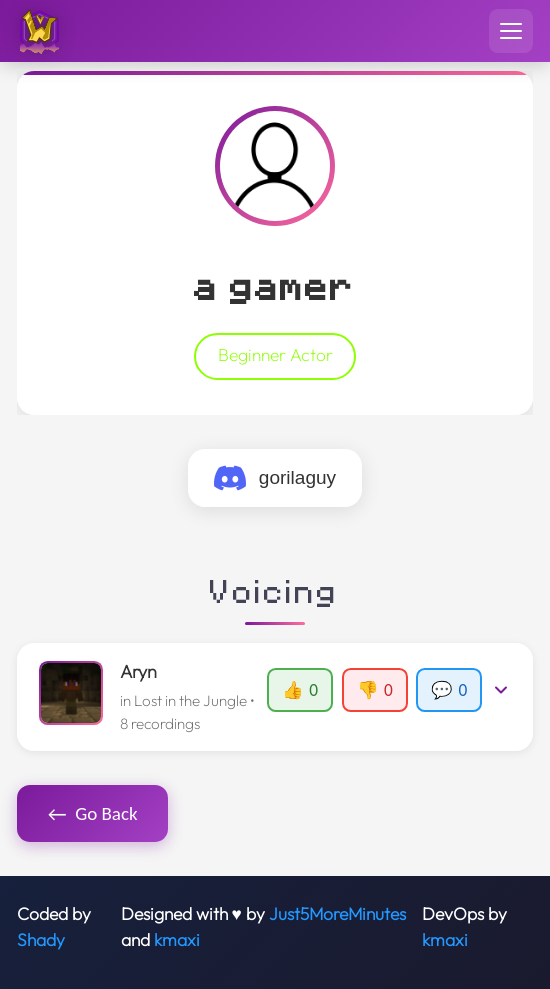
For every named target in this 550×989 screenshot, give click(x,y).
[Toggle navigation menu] (511, 31)
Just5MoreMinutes (337, 914)
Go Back (93, 814)
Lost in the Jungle (190, 700)
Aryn (138, 671)
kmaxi (177, 940)
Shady (41, 940)
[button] (274, 697)
